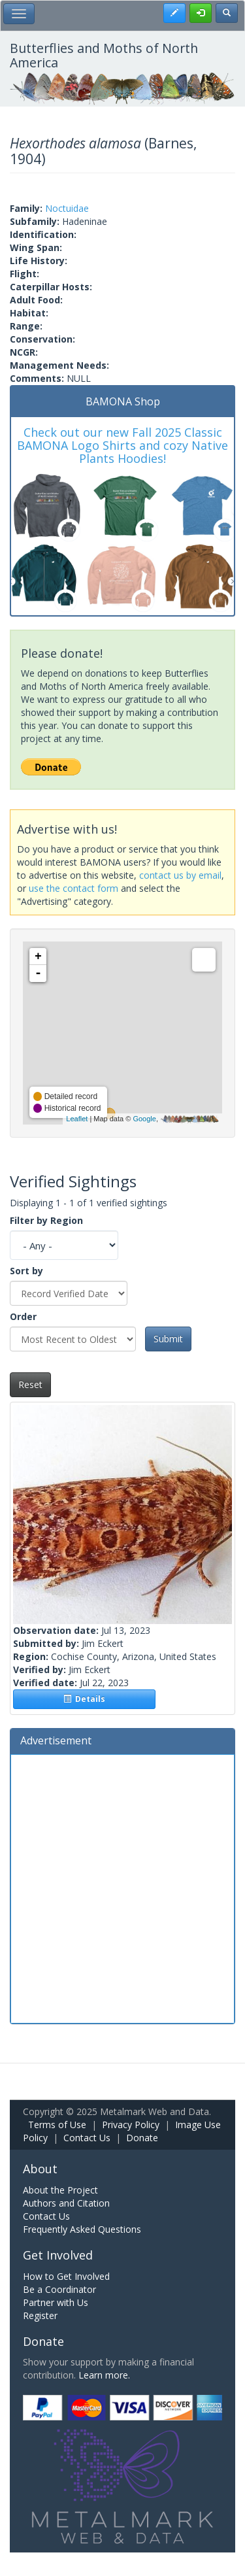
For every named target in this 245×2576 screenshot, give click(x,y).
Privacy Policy (130, 2124)
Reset (30, 1384)
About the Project (60, 2190)
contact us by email (180, 875)
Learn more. (104, 2375)
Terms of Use (57, 2124)
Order (23, 1316)
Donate (142, 2137)
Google (144, 1119)
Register (40, 2315)
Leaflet (77, 1119)
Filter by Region (46, 1220)
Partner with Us (55, 2302)
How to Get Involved (66, 2276)
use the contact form (73, 888)
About (40, 2169)
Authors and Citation (66, 2203)
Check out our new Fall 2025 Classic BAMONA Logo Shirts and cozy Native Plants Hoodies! (122, 445)
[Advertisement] (122, 1887)
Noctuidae (67, 208)
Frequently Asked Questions (82, 2229)
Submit (168, 1338)
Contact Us (86, 2137)
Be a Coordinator (59, 2289)
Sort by (26, 1270)
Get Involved (58, 2255)
